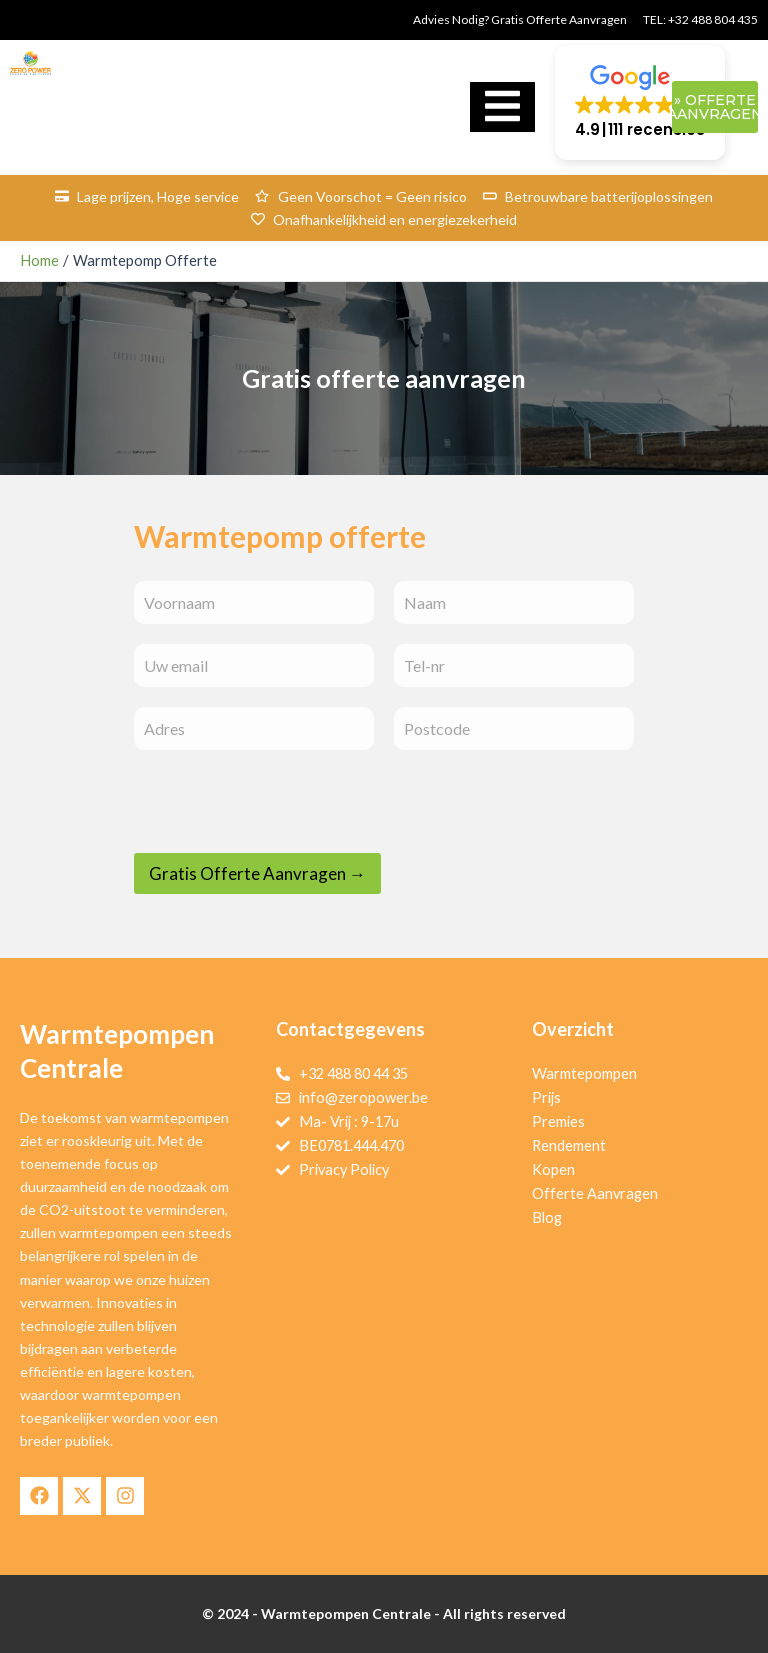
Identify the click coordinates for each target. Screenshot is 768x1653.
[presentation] (286, 840)
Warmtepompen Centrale (346, 1613)
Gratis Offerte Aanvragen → (257, 873)
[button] (640, 102)
